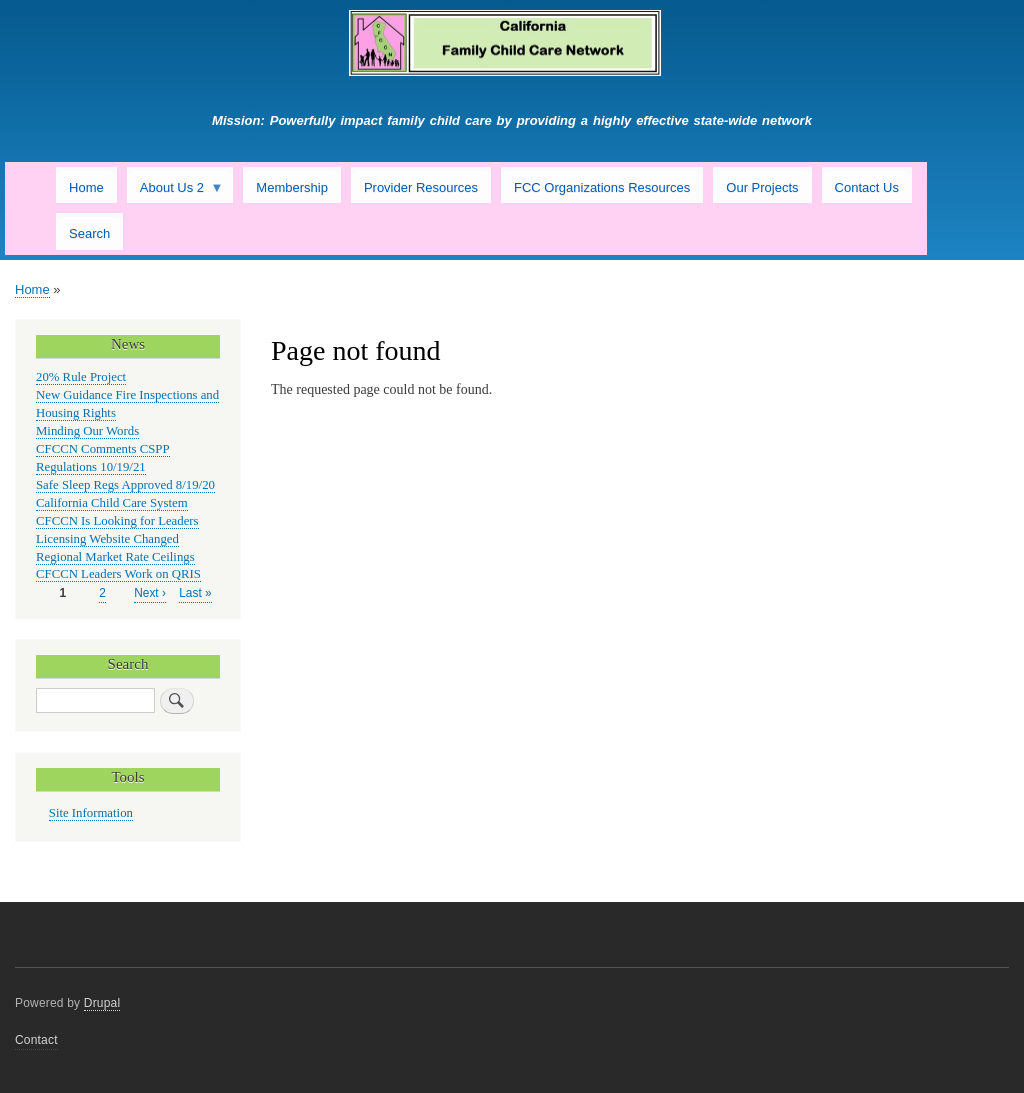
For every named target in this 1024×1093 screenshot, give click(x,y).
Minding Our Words (87, 431)
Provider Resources (421, 187)
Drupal (102, 1003)
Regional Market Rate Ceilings (115, 557)
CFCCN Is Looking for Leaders (117, 521)
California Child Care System (112, 503)
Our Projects (762, 187)
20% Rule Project (81, 377)
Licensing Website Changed (107, 539)
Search (89, 233)
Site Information (91, 813)
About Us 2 (175, 192)
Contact (36, 1040)
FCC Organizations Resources (602, 187)
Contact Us (867, 187)
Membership (292, 187)
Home (86, 187)
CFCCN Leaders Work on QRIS (118, 574)
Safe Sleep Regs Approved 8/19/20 (125, 485)
